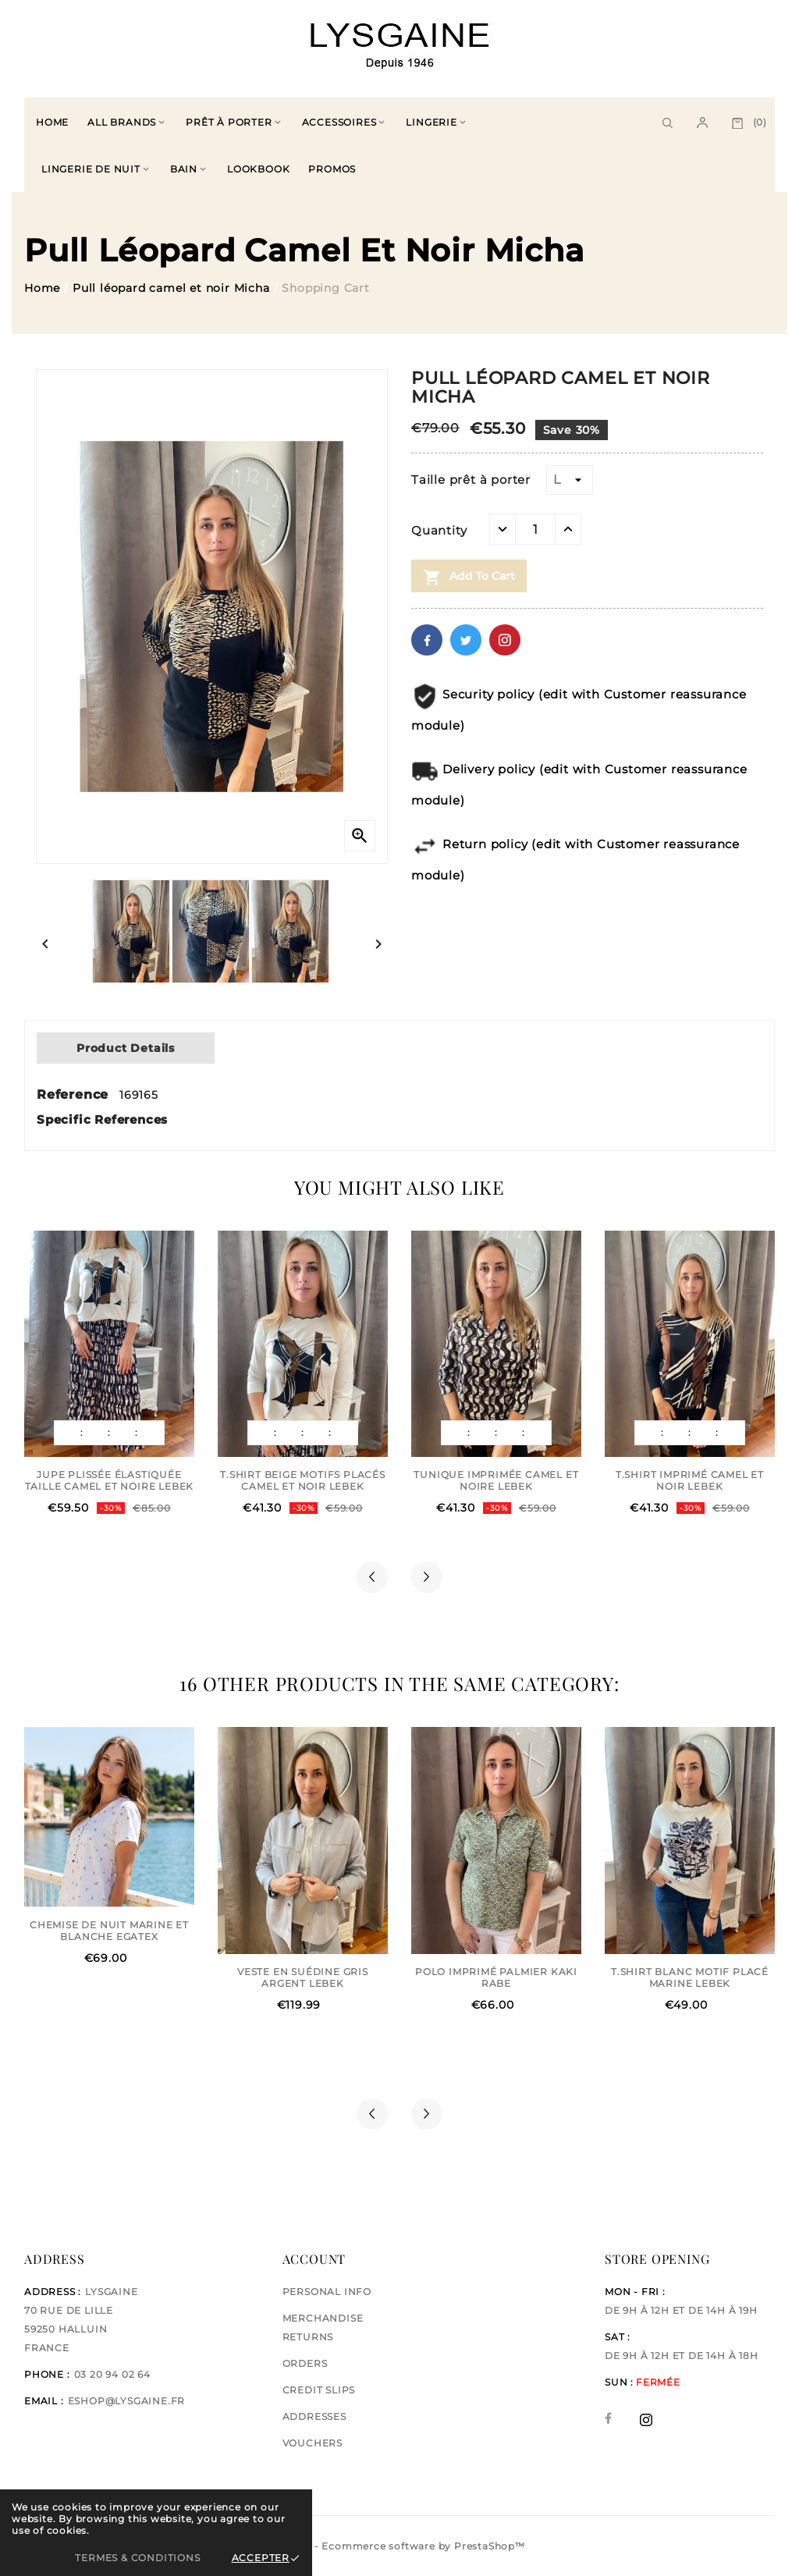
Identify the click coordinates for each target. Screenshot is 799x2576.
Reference (75, 1094)
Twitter (465, 640)
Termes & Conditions (137, 2558)
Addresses (314, 2416)
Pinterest (504, 640)
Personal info (326, 2291)
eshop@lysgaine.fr (127, 2401)
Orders (305, 2363)
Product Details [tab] (125, 1048)
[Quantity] (535, 529)
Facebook (426, 640)
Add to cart (469, 577)
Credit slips (319, 2390)
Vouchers (312, 2443)
